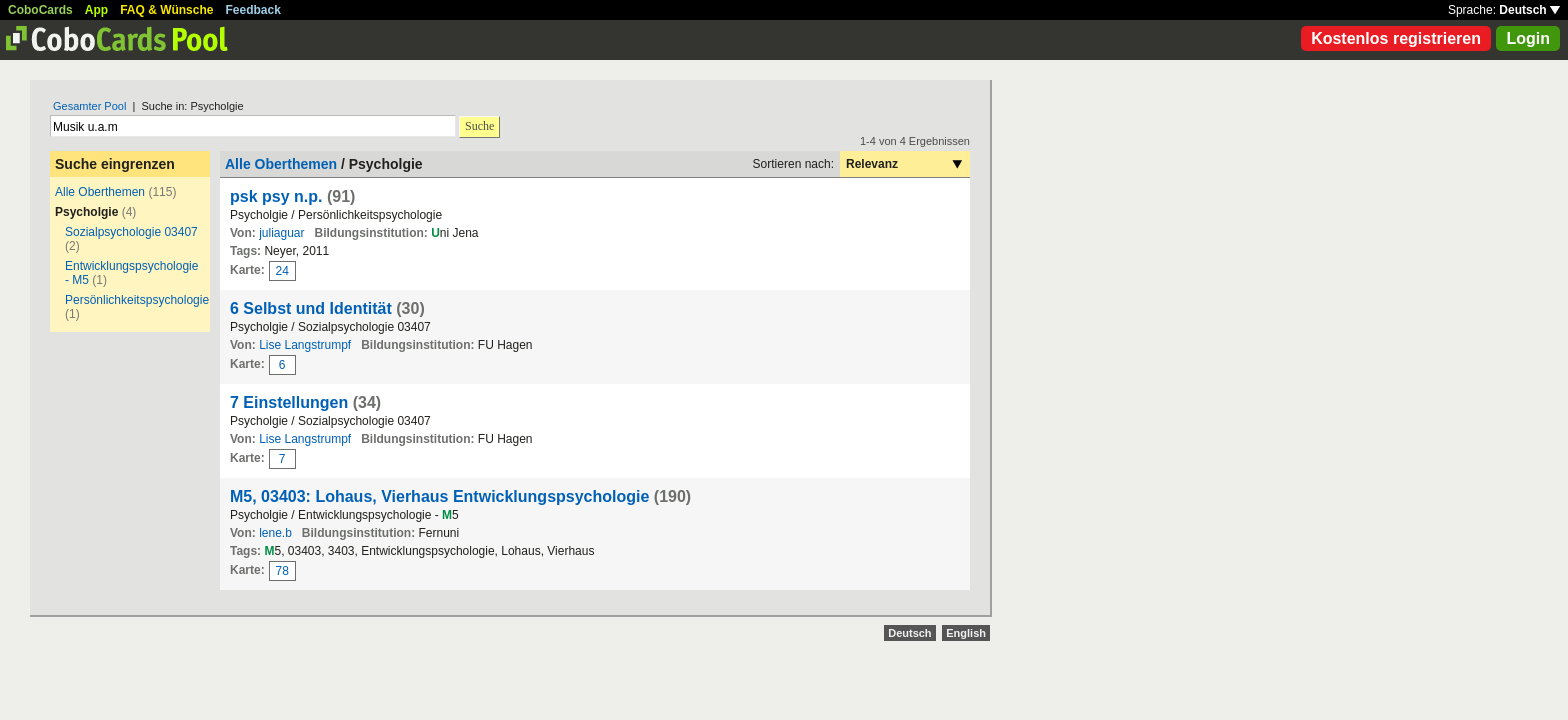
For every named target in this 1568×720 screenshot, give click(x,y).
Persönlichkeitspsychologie (137, 300)
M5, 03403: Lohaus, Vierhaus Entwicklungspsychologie (439, 496)
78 (282, 571)
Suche (479, 126)
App (96, 10)
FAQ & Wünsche (166, 10)
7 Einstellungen (289, 402)
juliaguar (281, 233)
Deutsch (1529, 10)
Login (1528, 38)
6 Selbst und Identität (311, 308)
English (966, 633)
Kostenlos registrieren (1396, 38)
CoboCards (40, 10)
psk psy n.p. (276, 196)
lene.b (275, 533)
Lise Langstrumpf (305, 345)
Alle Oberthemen (100, 192)
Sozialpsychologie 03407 (131, 232)
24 (282, 271)
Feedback (253, 10)
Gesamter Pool (89, 106)
